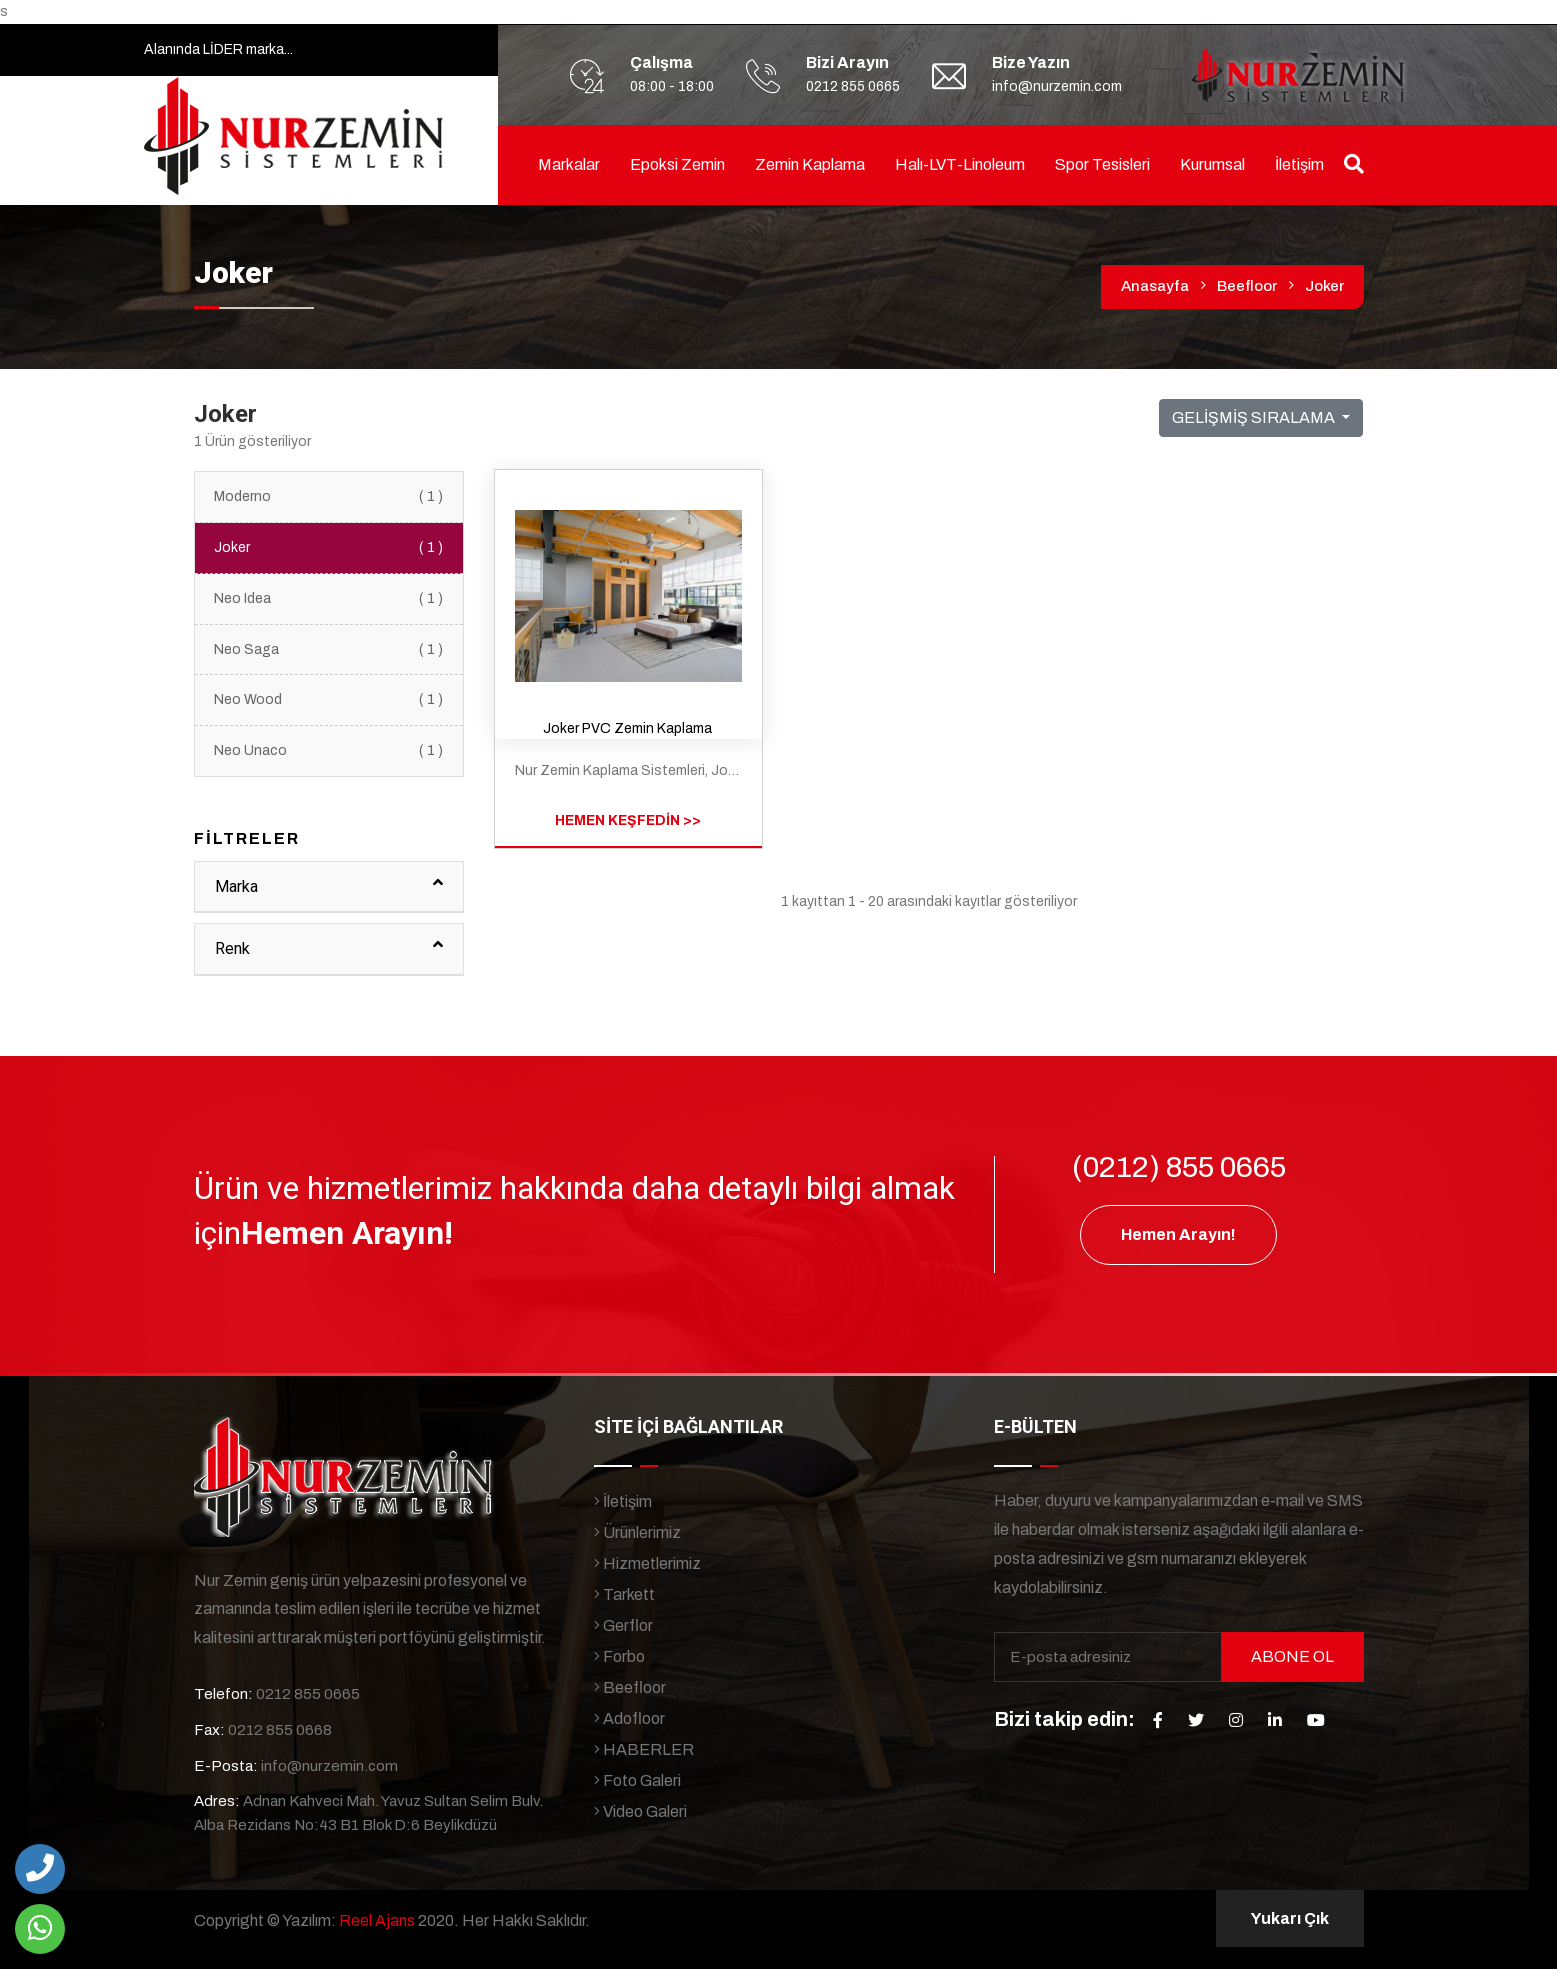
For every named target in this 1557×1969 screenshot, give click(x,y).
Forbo (619, 1656)
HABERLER (644, 1749)
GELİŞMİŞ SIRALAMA (1255, 417)
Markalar (569, 164)
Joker (1324, 286)
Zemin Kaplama (810, 164)
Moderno (329, 497)
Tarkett (624, 1594)
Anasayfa (1155, 286)
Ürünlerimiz (637, 1532)
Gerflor (623, 1625)
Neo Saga (329, 650)
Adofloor (629, 1718)
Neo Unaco (329, 751)
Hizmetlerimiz (647, 1563)
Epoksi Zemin (677, 164)
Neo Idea (329, 599)
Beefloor (1247, 286)
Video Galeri (640, 1811)
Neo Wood (329, 700)
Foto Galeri (637, 1780)
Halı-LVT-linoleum (960, 164)
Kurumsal (1212, 164)
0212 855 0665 (853, 86)
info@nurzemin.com (1057, 86)
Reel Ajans (377, 1920)
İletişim (1299, 164)
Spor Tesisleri (1102, 164)
